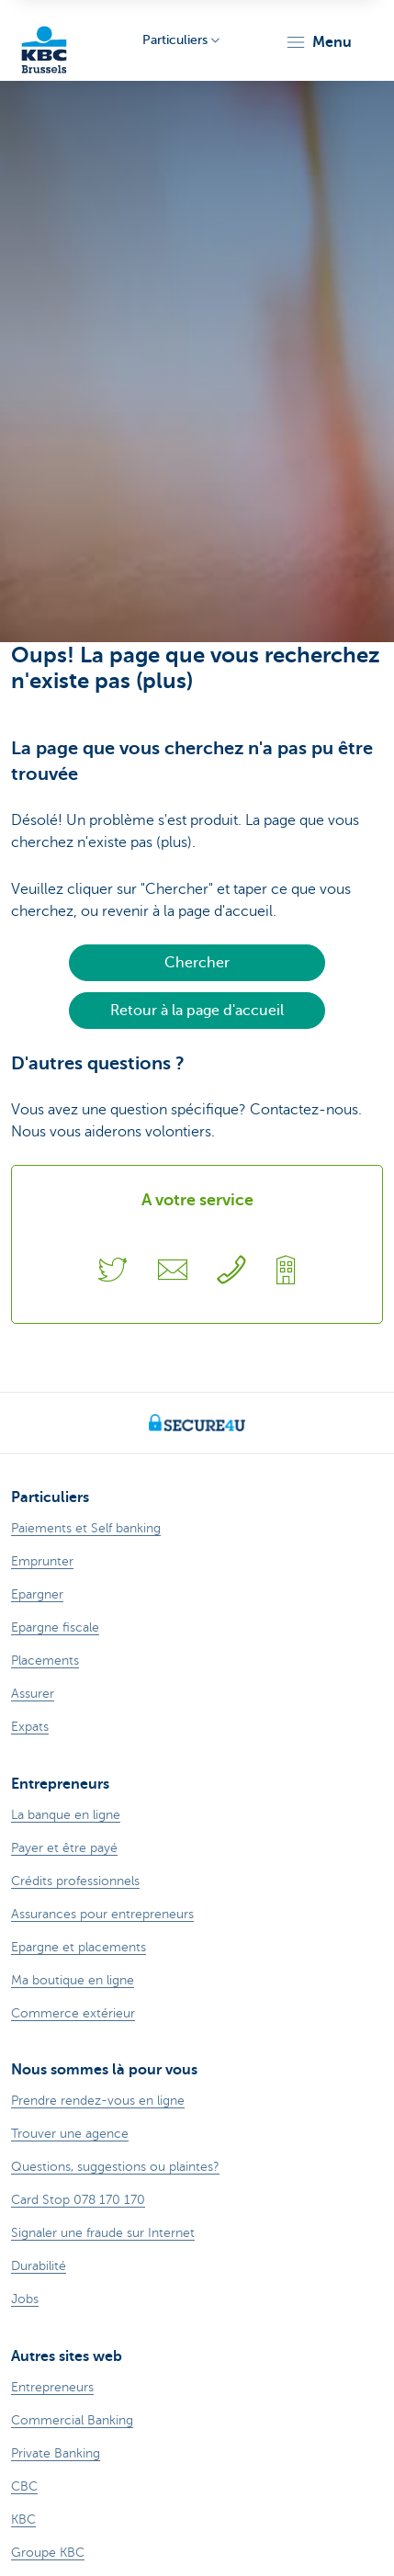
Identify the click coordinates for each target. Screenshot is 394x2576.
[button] (318, 42)
